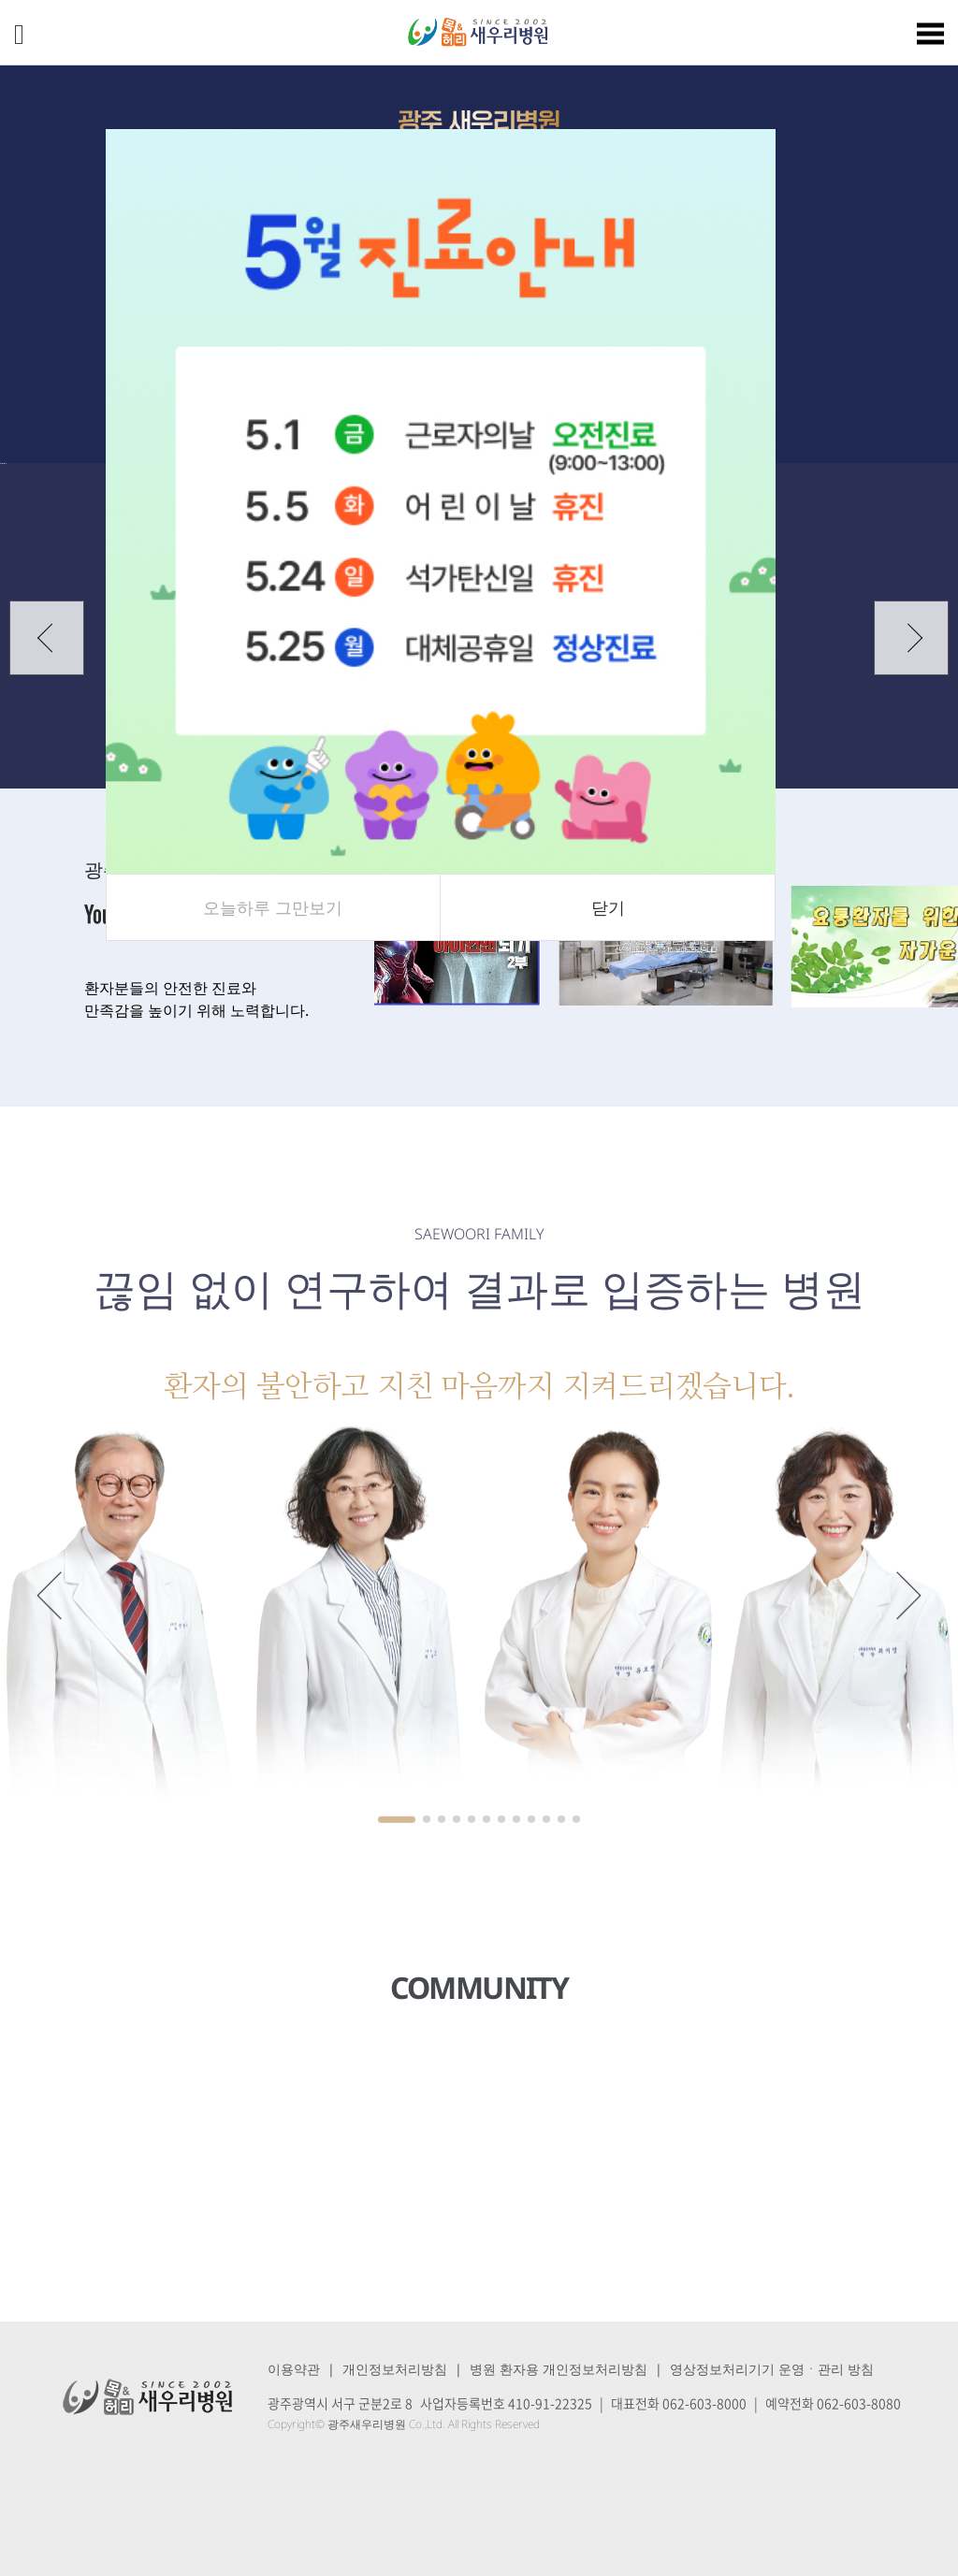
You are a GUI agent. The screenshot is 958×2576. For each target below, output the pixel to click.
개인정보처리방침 (394, 2369)
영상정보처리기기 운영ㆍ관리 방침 (772, 2369)
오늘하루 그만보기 (272, 907)
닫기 (608, 907)
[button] (46, 638)
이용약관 (294, 2369)
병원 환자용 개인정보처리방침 (558, 2369)
